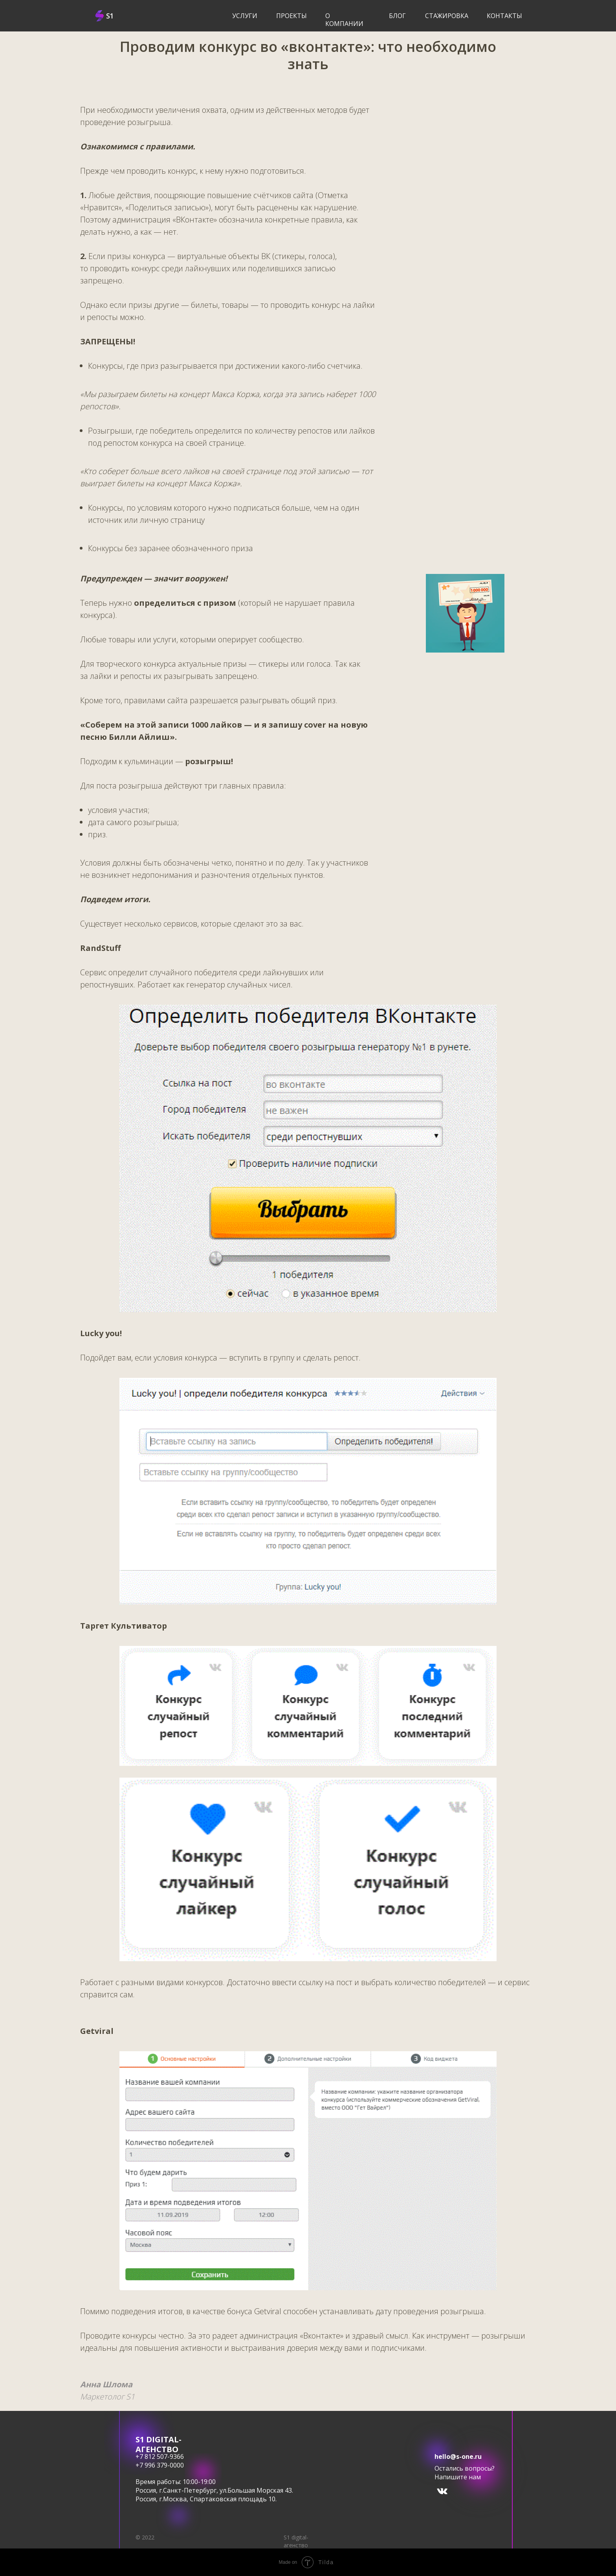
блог (397, 16)
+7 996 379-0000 (160, 2465)
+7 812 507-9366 (160, 2456)
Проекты (291, 16)
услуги (244, 16)
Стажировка (446, 16)
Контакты (504, 16)
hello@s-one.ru (458, 2456)
